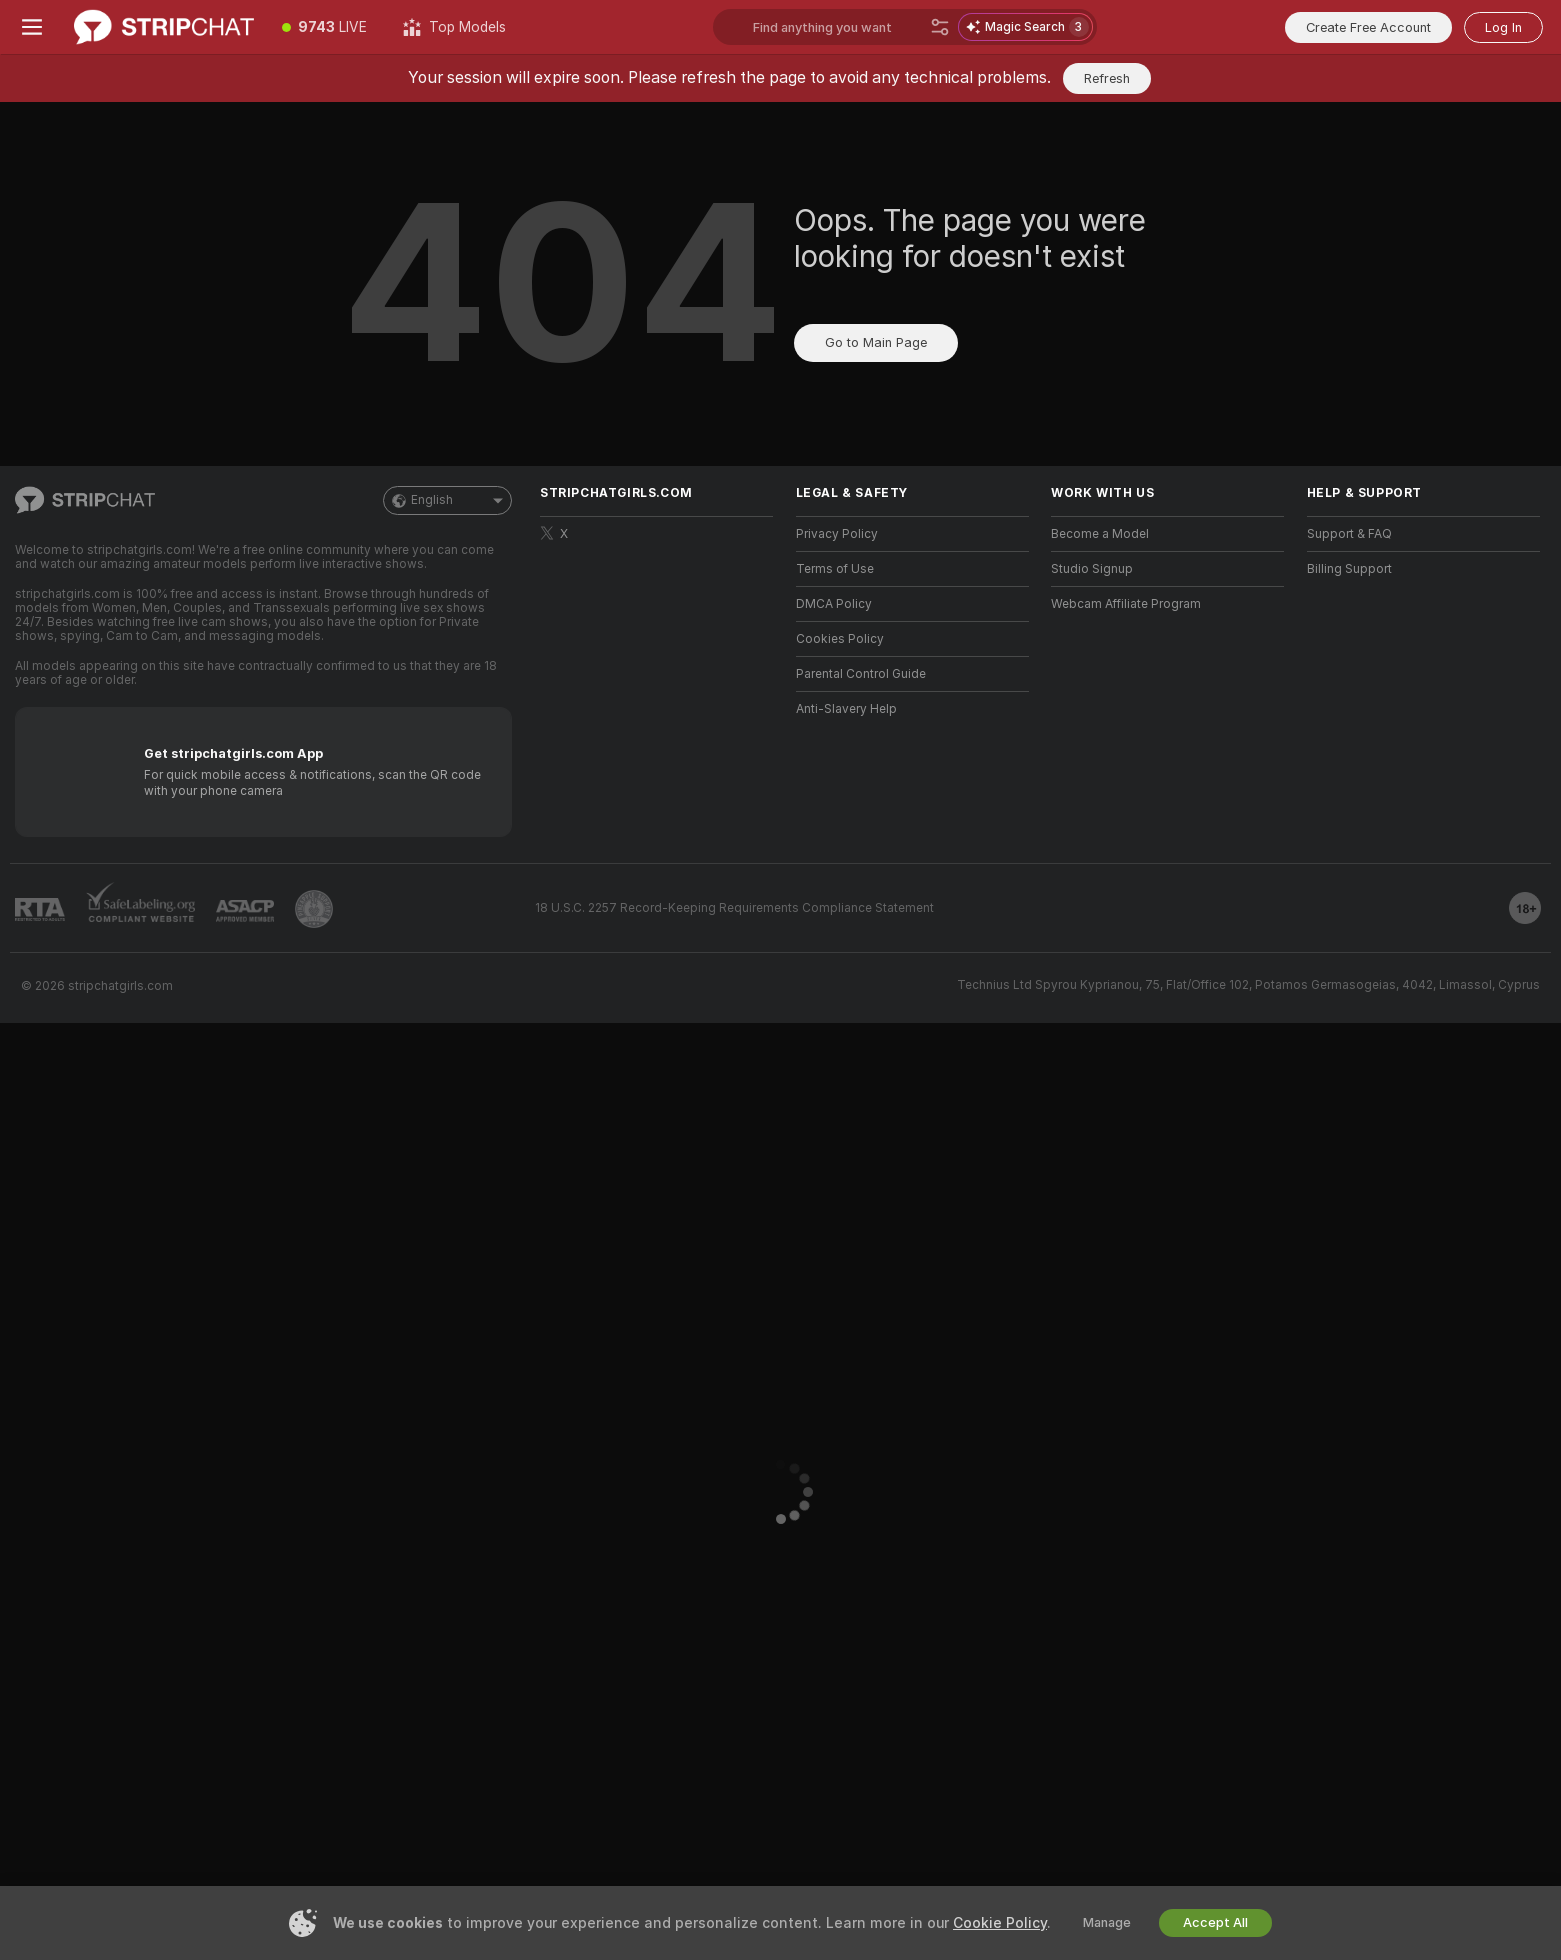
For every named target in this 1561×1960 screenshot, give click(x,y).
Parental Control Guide (861, 674)
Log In (1503, 27)
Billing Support (1349, 569)
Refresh (1107, 78)
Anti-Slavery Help (846, 709)
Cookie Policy (1000, 1923)
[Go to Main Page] (164, 27)
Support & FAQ (1349, 534)
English (447, 500)
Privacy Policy (837, 534)
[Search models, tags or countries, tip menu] (837, 27)
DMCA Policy (834, 604)
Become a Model (1100, 534)
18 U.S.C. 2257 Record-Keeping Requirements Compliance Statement (734, 908)
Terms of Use (835, 569)
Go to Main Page (876, 342)
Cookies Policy (840, 639)
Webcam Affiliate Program (1126, 604)
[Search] (940, 27)
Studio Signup (1092, 569)
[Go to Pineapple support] (314, 909)
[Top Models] (454, 27)
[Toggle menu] (32, 27)
